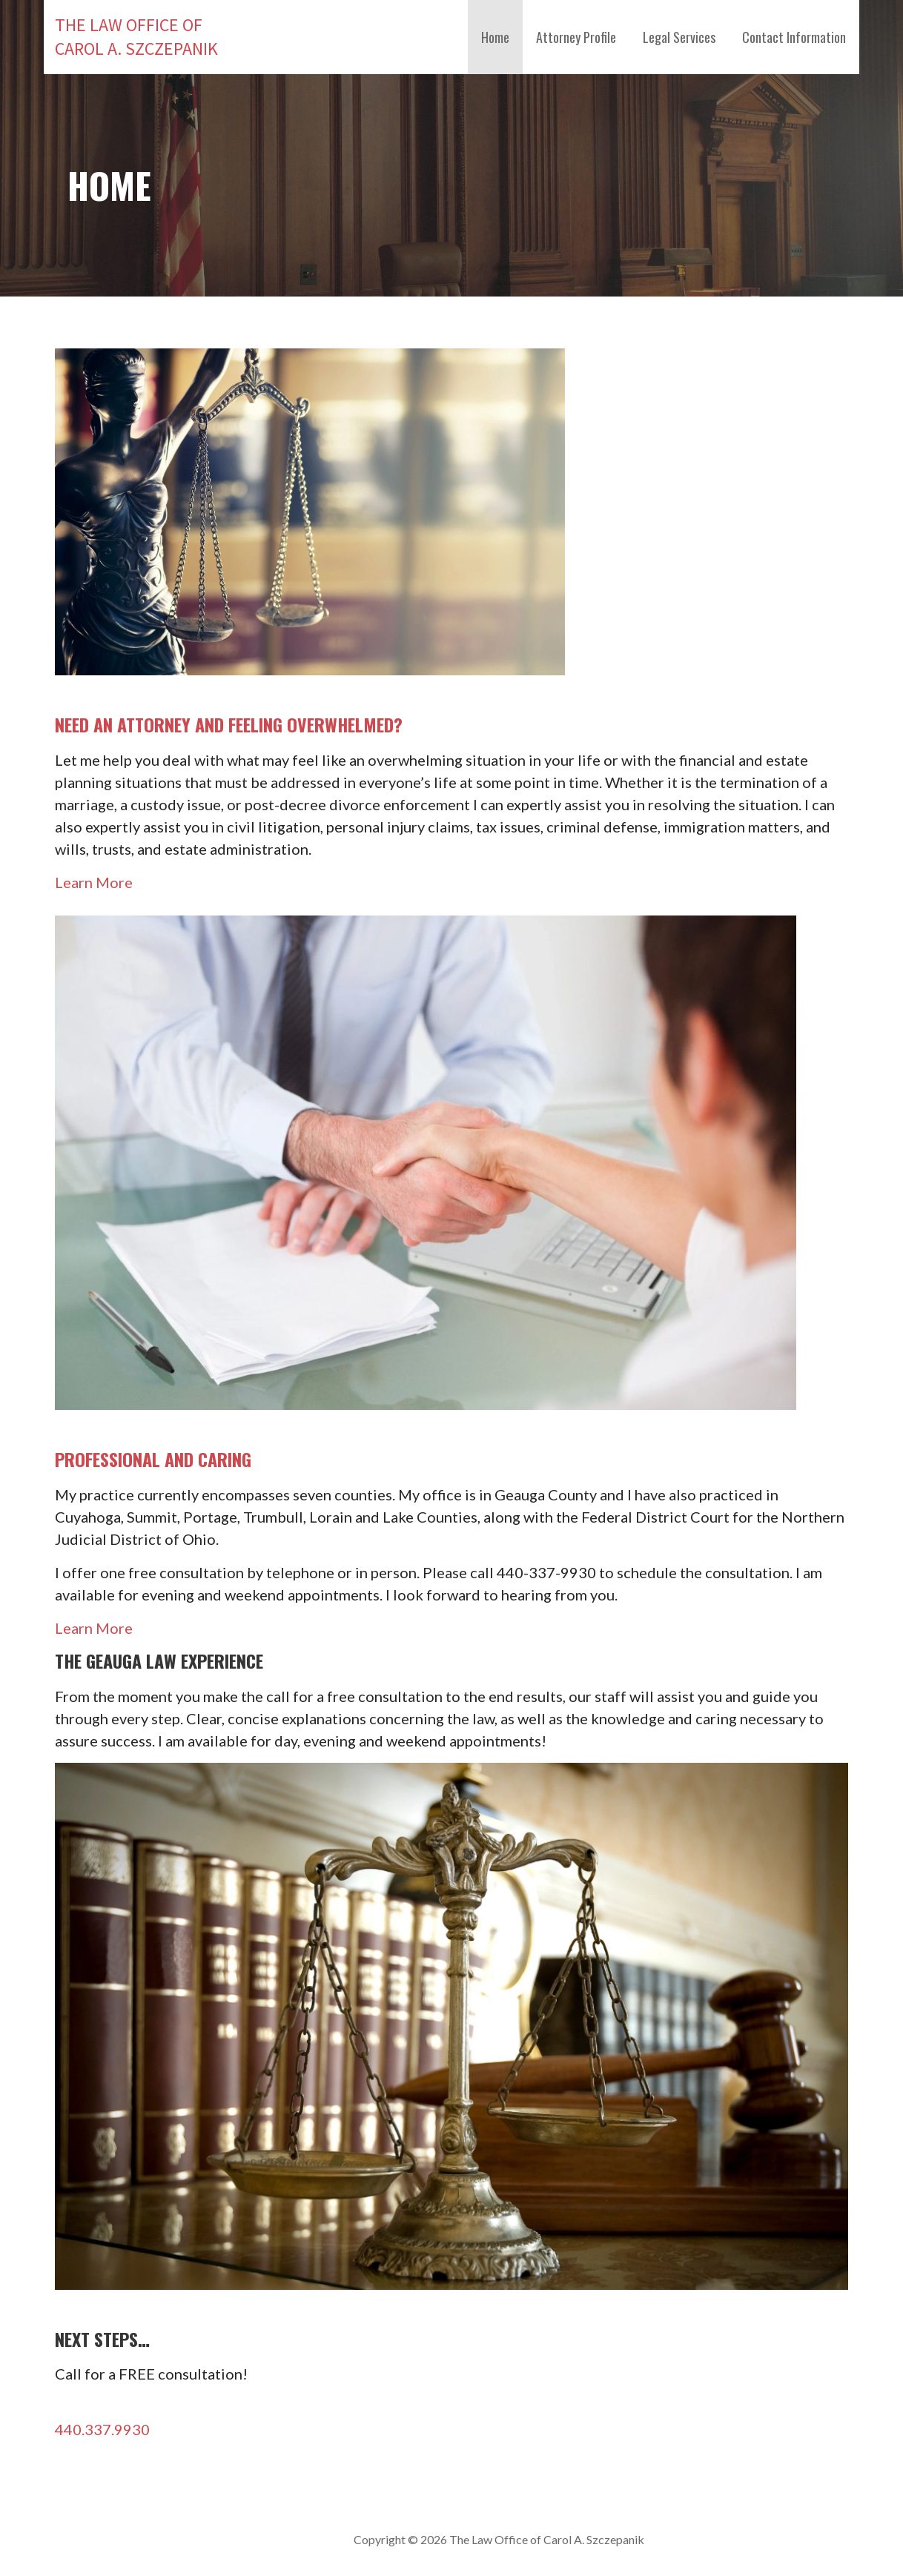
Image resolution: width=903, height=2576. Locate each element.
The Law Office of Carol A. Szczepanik (136, 36)
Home (495, 37)
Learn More (94, 882)
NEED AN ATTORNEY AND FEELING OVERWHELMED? (229, 724)
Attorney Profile (576, 37)
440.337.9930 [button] (102, 2429)
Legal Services (679, 37)
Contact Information (794, 37)
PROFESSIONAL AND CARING (153, 1459)
